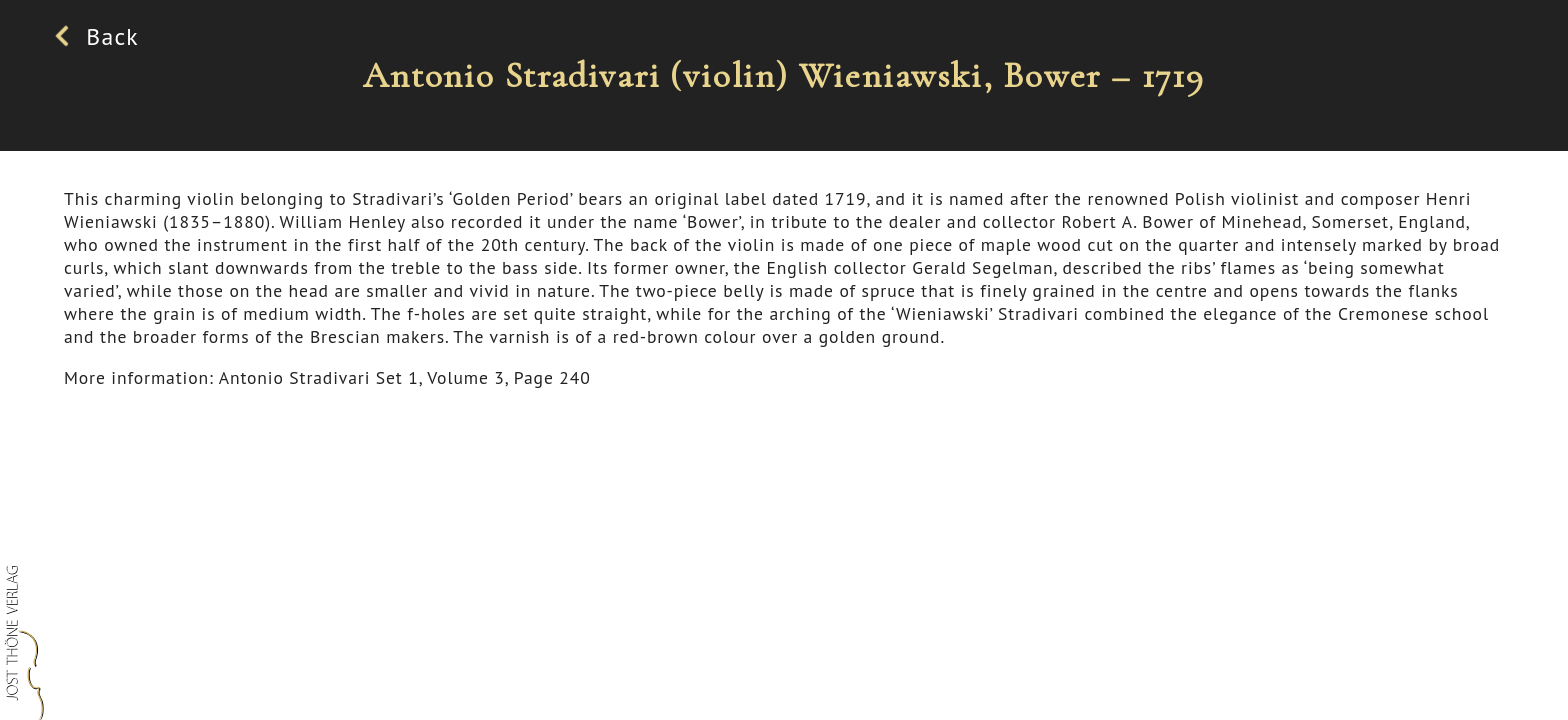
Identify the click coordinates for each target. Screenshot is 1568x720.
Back (101, 36)
